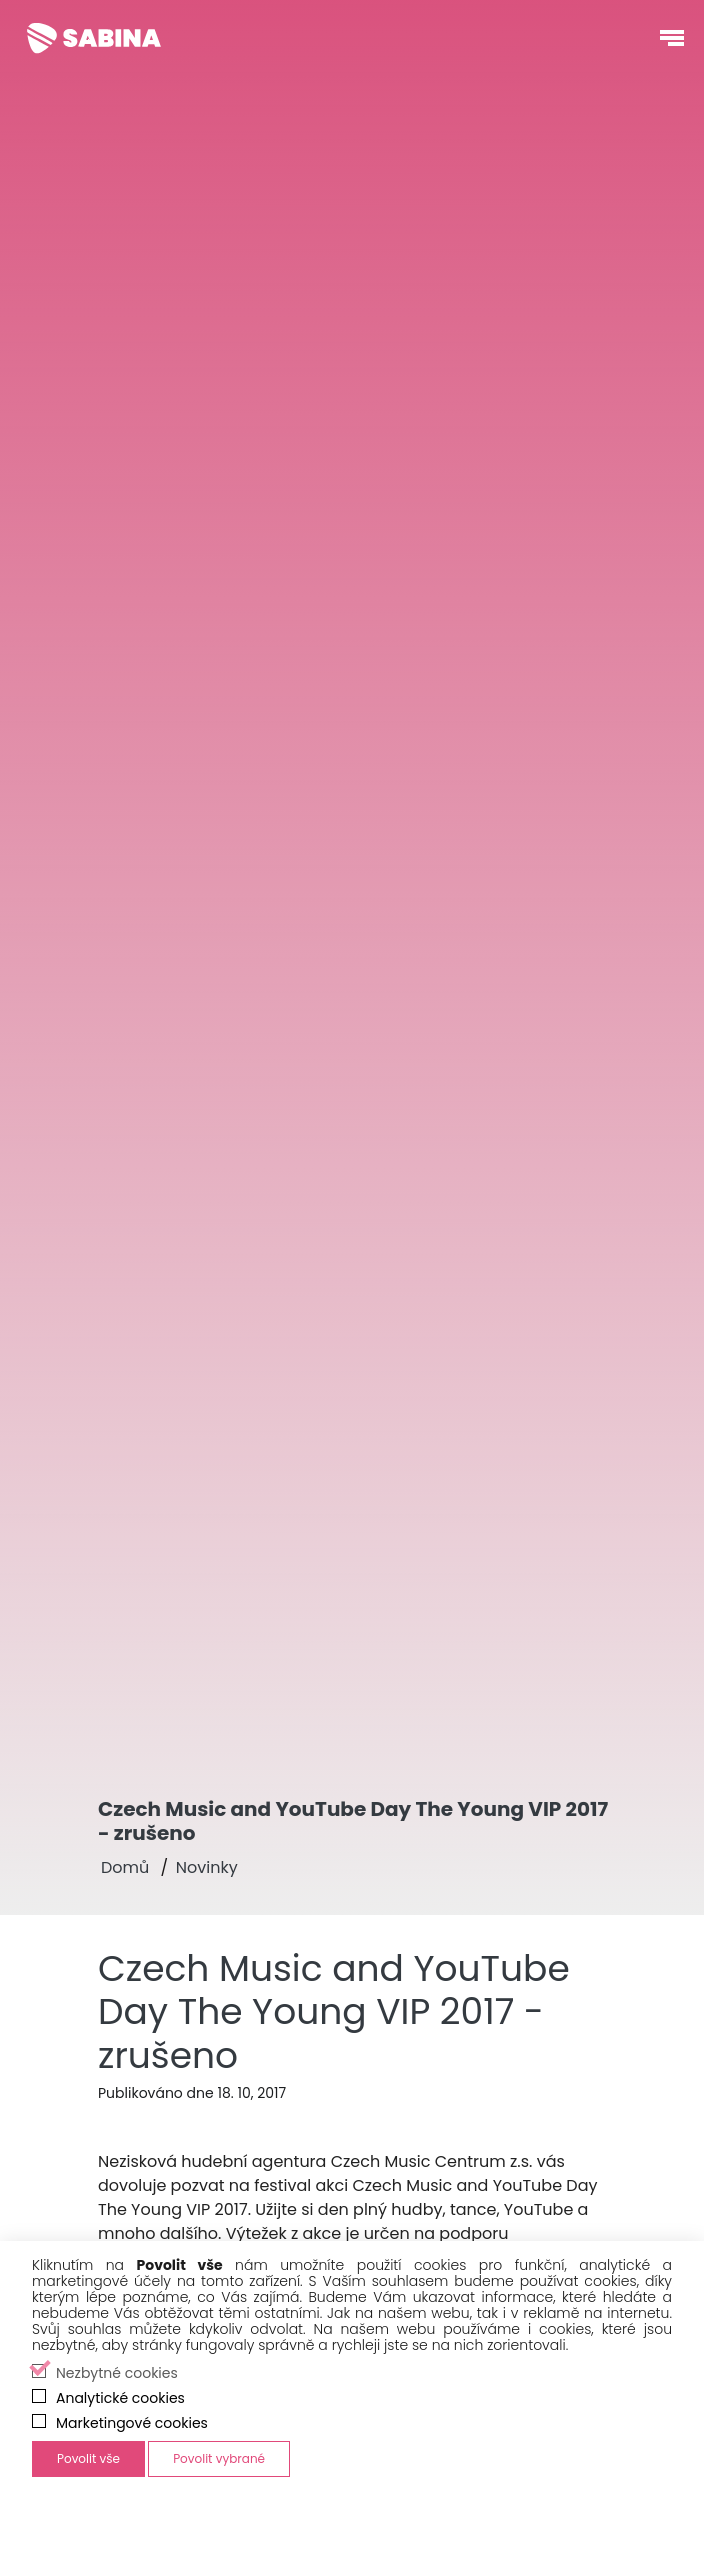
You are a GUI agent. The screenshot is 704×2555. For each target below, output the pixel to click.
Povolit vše (88, 2458)
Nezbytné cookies (117, 2373)
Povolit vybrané (219, 2458)
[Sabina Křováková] (94, 38)
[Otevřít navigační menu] (672, 38)
